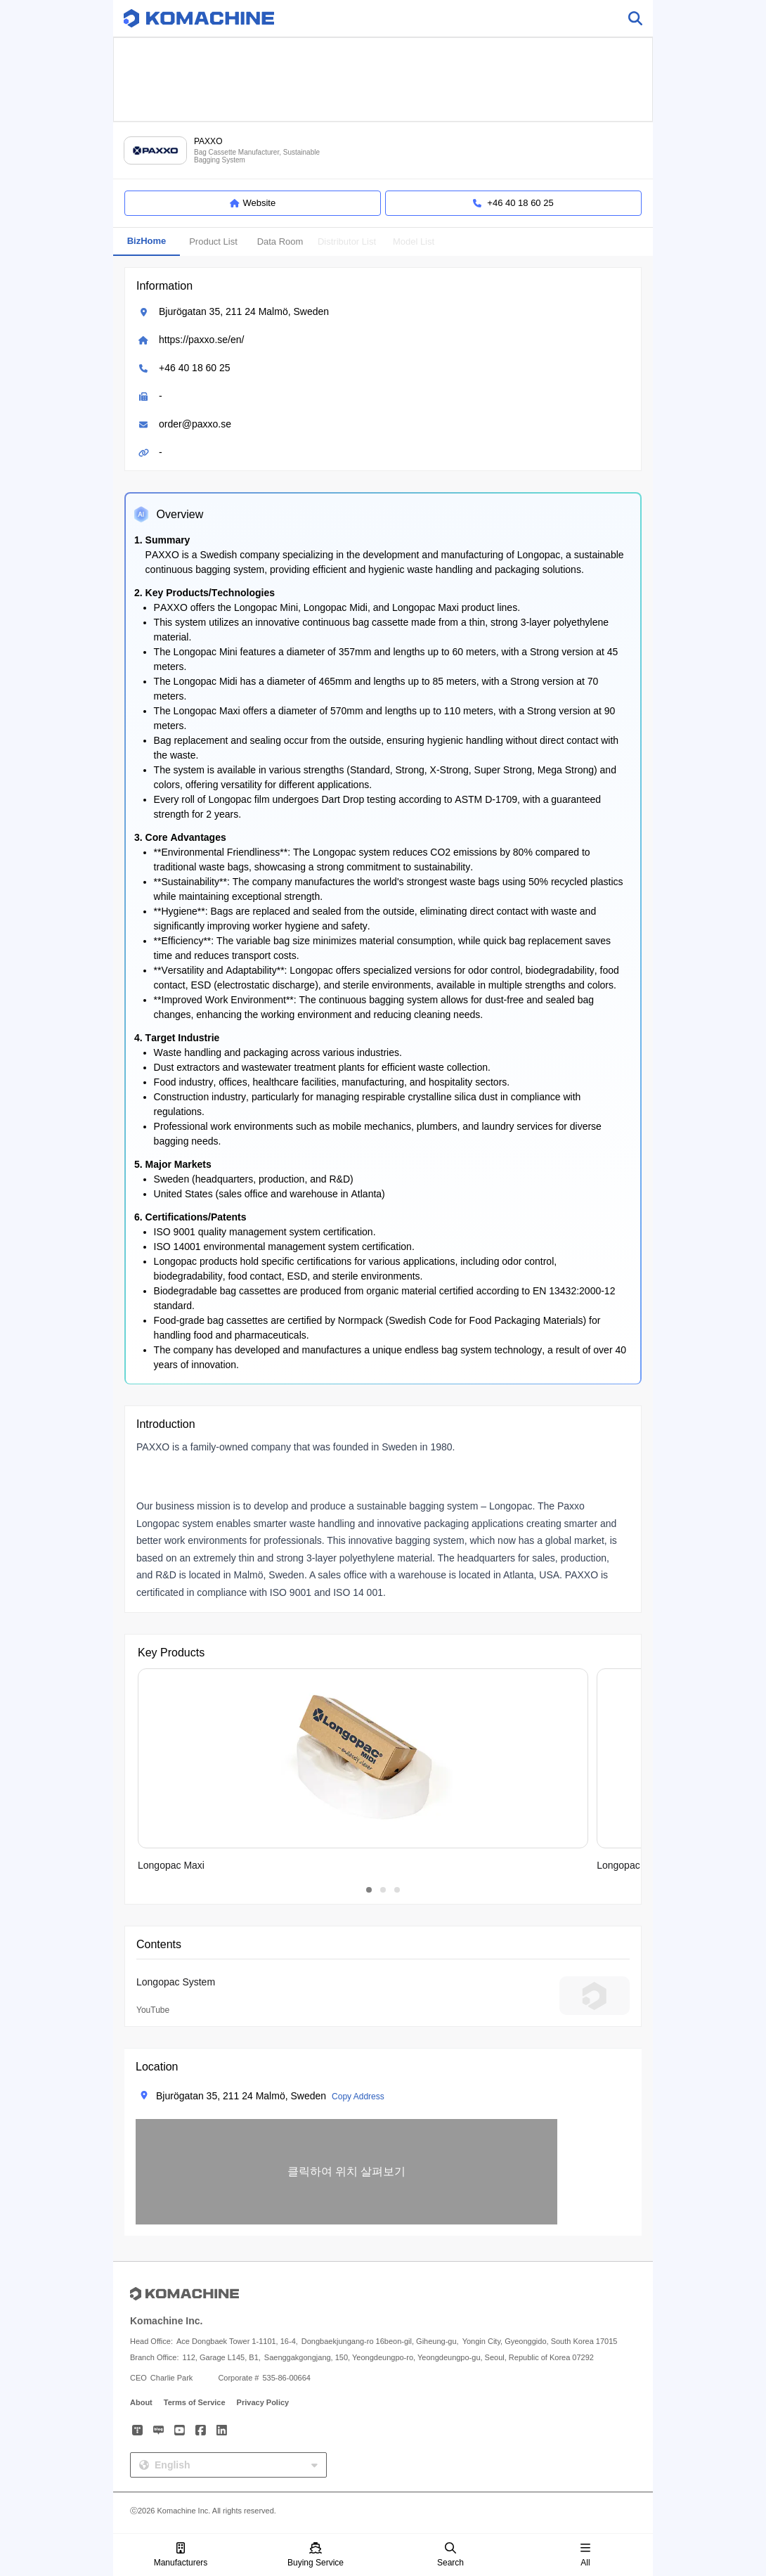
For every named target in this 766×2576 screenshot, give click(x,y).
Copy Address (358, 2096)
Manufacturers (181, 2555)
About (141, 2402)
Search (450, 2555)
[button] (346, 2171)
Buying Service (315, 2555)
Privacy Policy (263, 2402)
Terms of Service (195, 2402)
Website (252, 203)
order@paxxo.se (195, 424)
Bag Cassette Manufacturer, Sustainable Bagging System (257, 156)
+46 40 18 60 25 (195, 367)
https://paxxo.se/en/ (201, 339)
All (585, 2555)
